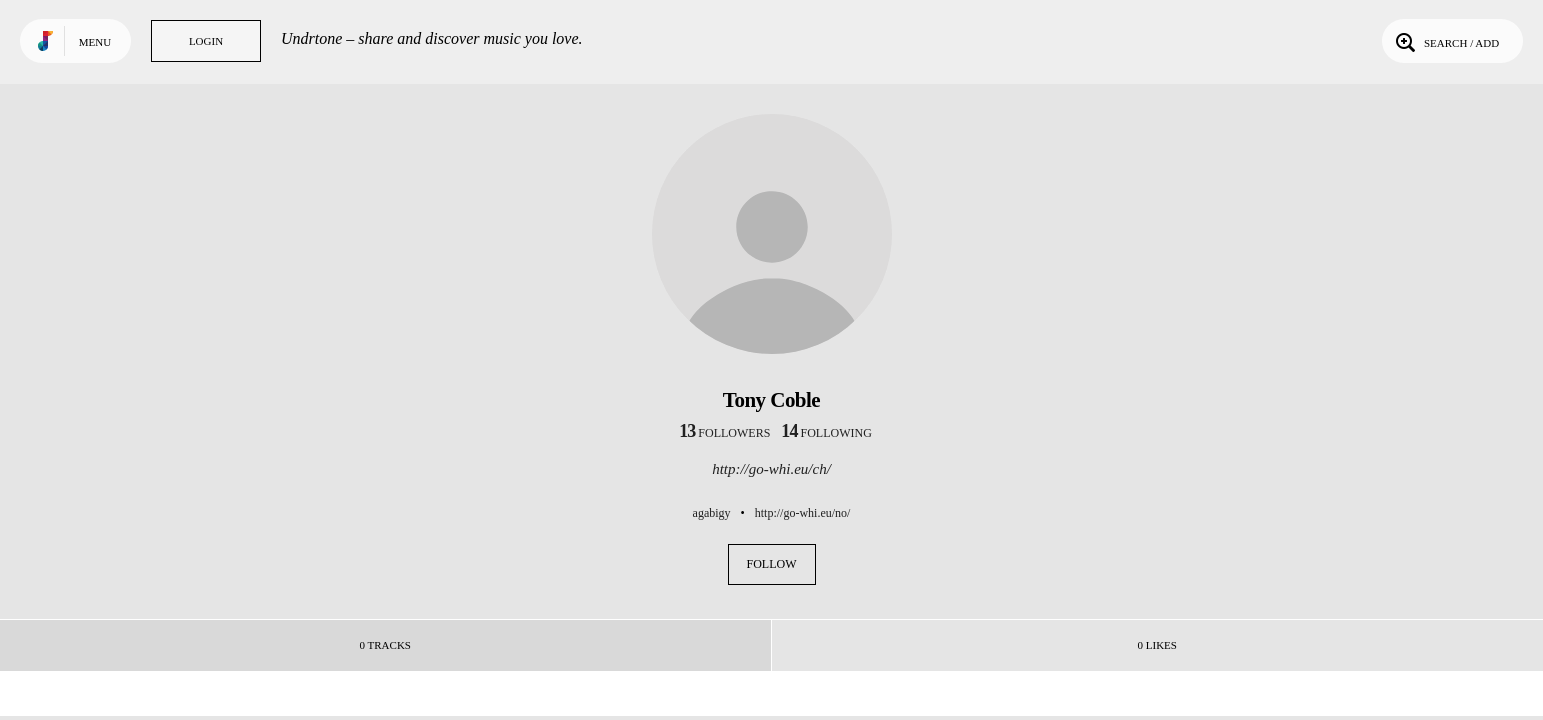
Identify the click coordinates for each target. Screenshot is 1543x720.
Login (206, 41)
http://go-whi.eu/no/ (803, 513)
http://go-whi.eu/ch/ (771, 469)
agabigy (712, 513)
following (826, 433)
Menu (95, 42)
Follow (772, 564)
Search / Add (1445, 41)
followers (724, 433)
